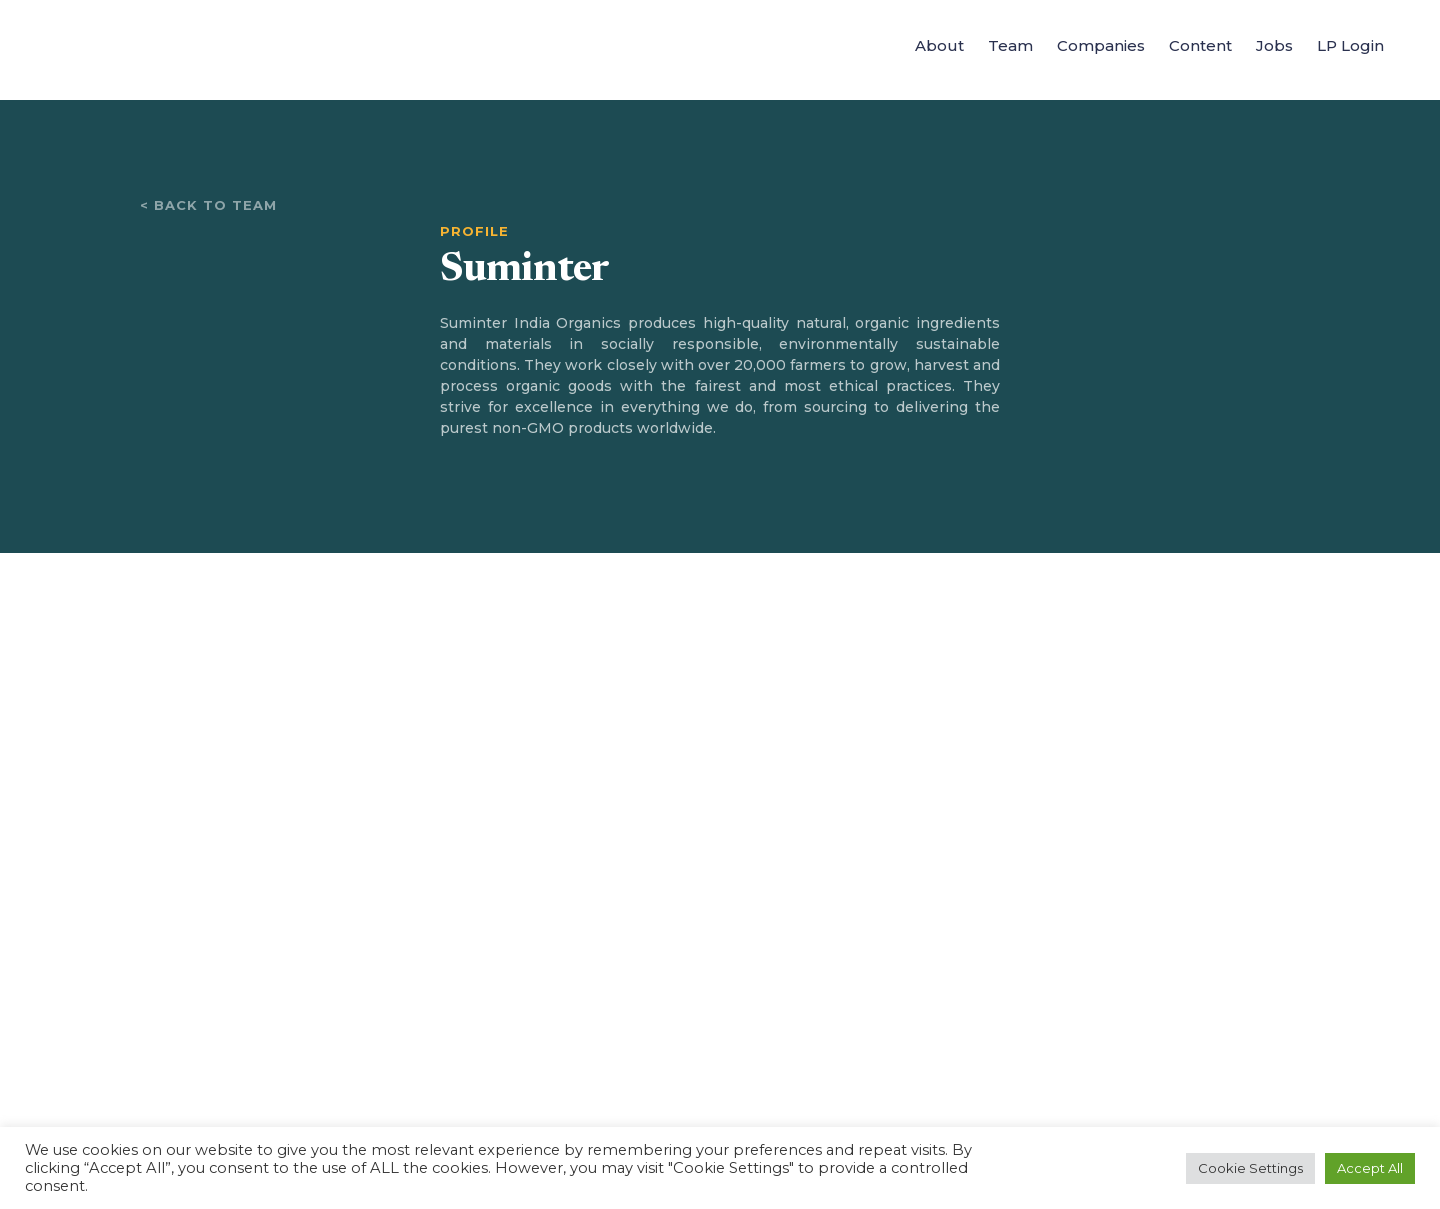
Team (1010, 45)
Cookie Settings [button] (1250, 1168)
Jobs (1274, 45)
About (939, 45)
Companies (1101, 45)
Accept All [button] (1370, 1168)
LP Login (1350, 45)
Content (1200, 45)
